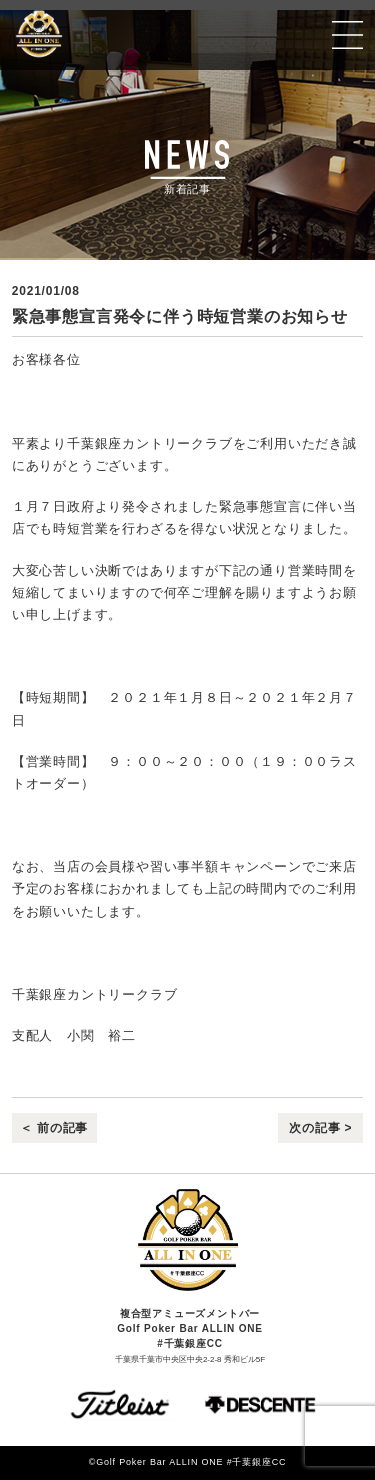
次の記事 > (320, 1128)
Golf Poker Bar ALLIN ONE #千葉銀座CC (97, 34)
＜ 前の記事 (54, 1128)
